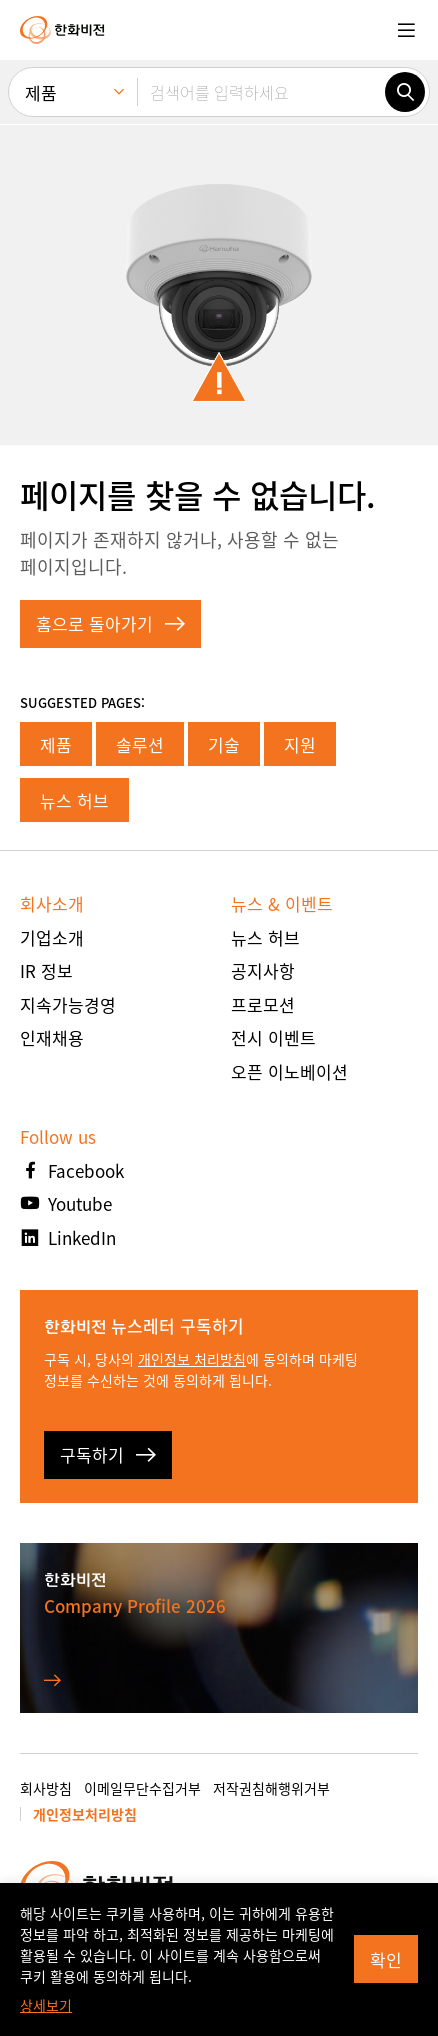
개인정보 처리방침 (192, 1359)
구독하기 (108, 1454)
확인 (386, 1959)
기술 (224, 744)
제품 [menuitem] (41, 92)
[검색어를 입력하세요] (261, 92)
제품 (56, 744)
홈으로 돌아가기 (110, 623)
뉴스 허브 (74, 800)
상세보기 (46, 2005)
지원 (300, 744)
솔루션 (140, 744)
